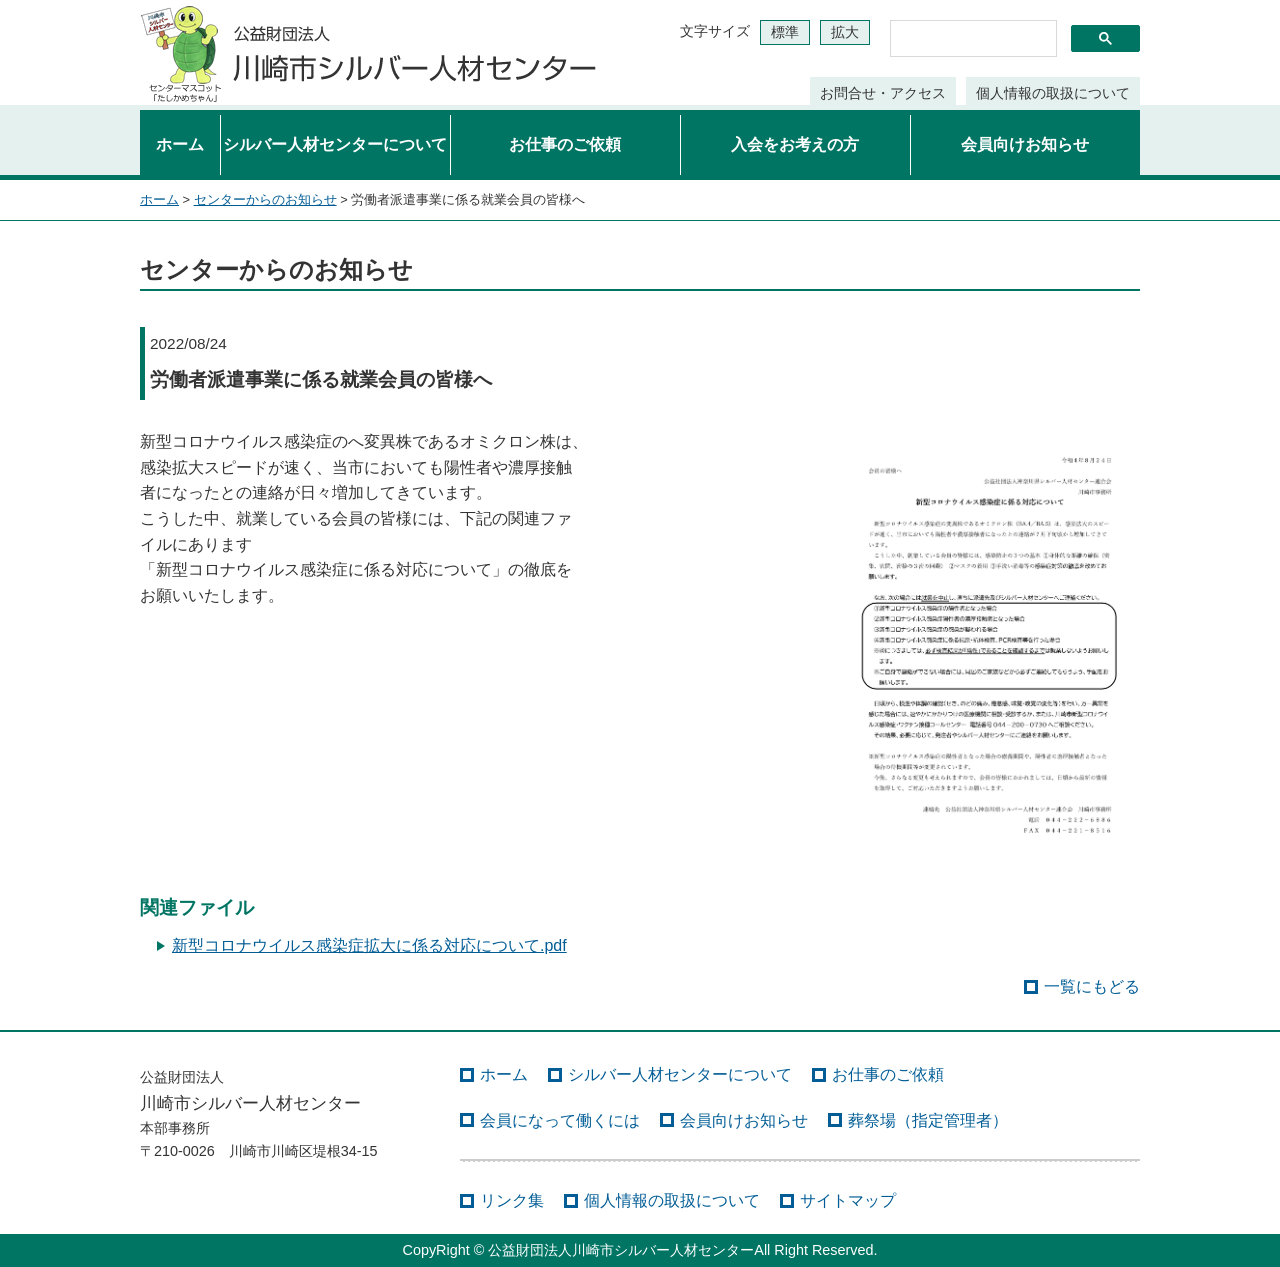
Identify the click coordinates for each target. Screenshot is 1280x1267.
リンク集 (512, 1200)
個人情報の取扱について (1053, 93)
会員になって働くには (560, 1120)
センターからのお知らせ (265, 199)
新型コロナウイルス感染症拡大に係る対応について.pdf (369, 945)
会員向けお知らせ (1025, 144)
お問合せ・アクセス (883, 93)
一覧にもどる (1092, 986)
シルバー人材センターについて (335, 144)
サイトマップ (848, 1200)
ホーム (180, 144)
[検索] (971, 39)
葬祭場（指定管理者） (928, 1120)
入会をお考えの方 (795, 144)
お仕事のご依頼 (565, 144)
